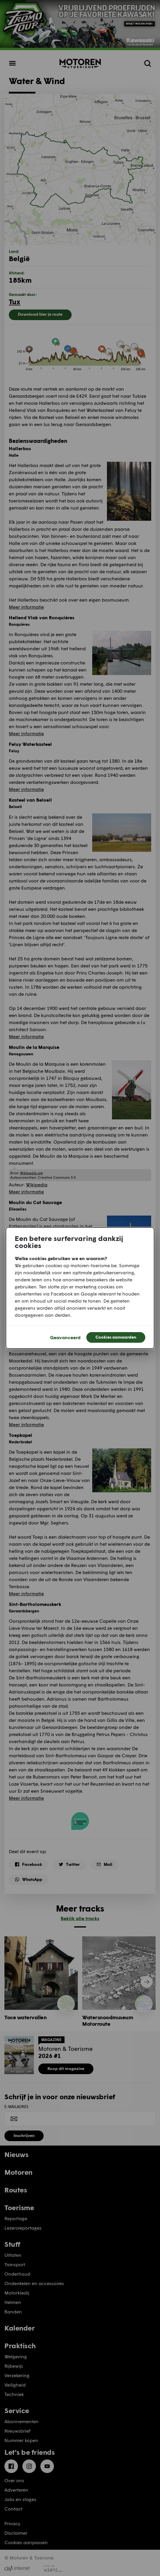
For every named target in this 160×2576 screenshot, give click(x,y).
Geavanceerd (65, 1337)
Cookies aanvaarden (115, 1336)
